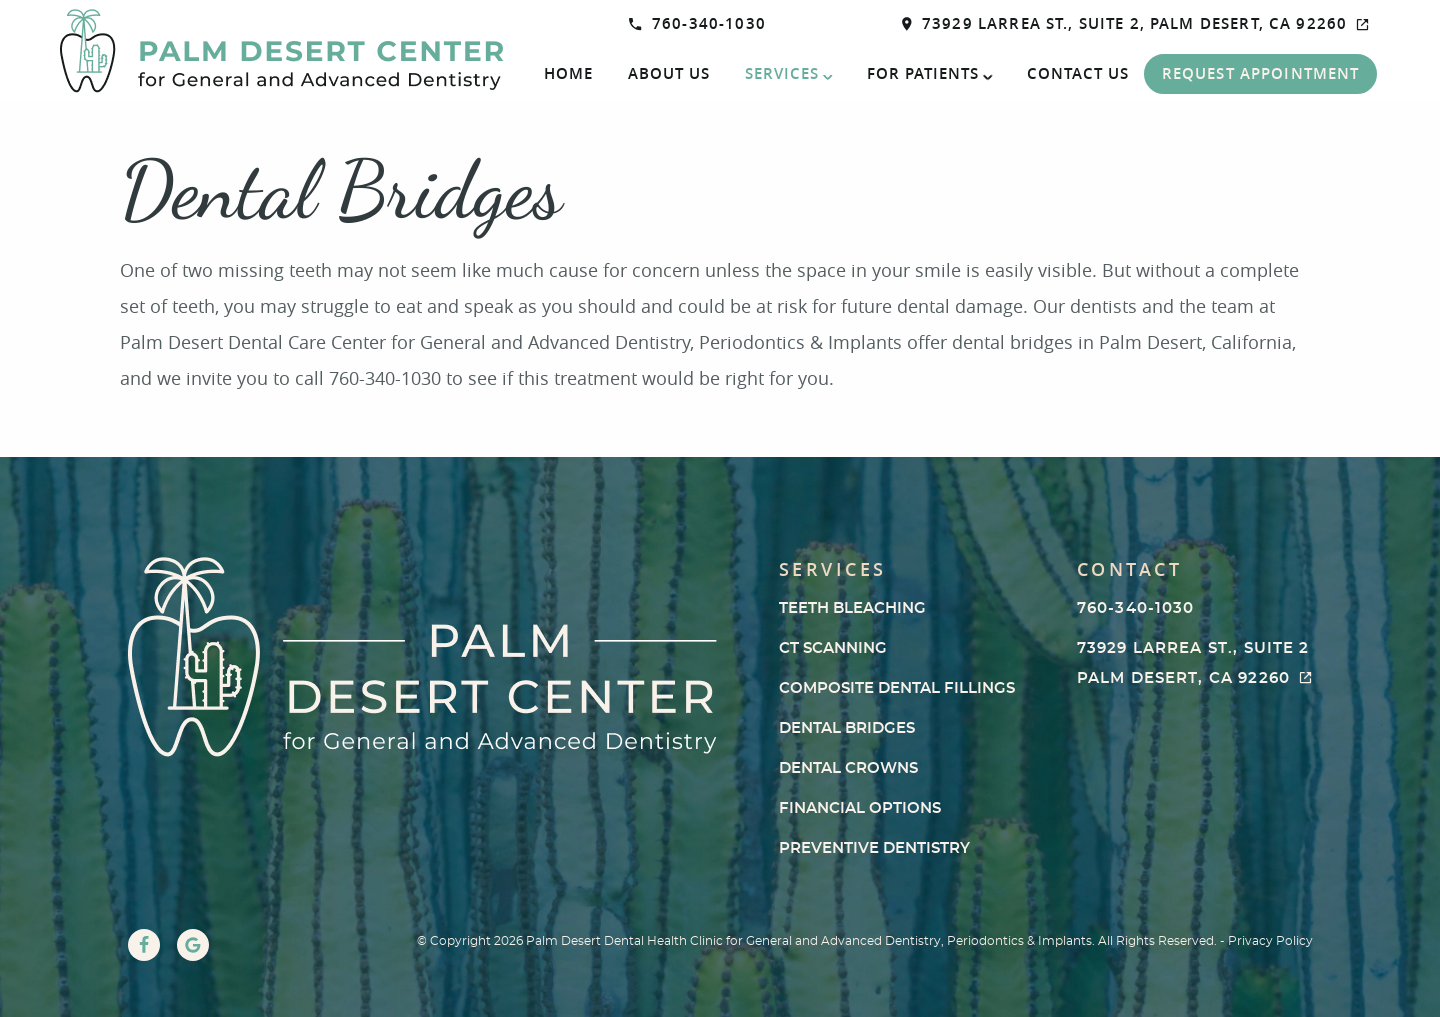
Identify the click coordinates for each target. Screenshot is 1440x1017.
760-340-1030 (697, 23)
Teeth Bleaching (852, 608)
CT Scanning (833, 648)
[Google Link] (193, 945)
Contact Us (1078, 73)
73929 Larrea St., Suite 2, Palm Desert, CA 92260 (1136, 23)
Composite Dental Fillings (897, 688)
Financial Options (860, 808)
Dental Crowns (848, 768)
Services (782, 73)
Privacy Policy (1270, 941)
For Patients (923, 73)
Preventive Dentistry (874, 848)
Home (568, 73)
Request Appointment (1261, 73)
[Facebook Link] (144, 945)
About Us (669, 73)
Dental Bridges (847, 728)
